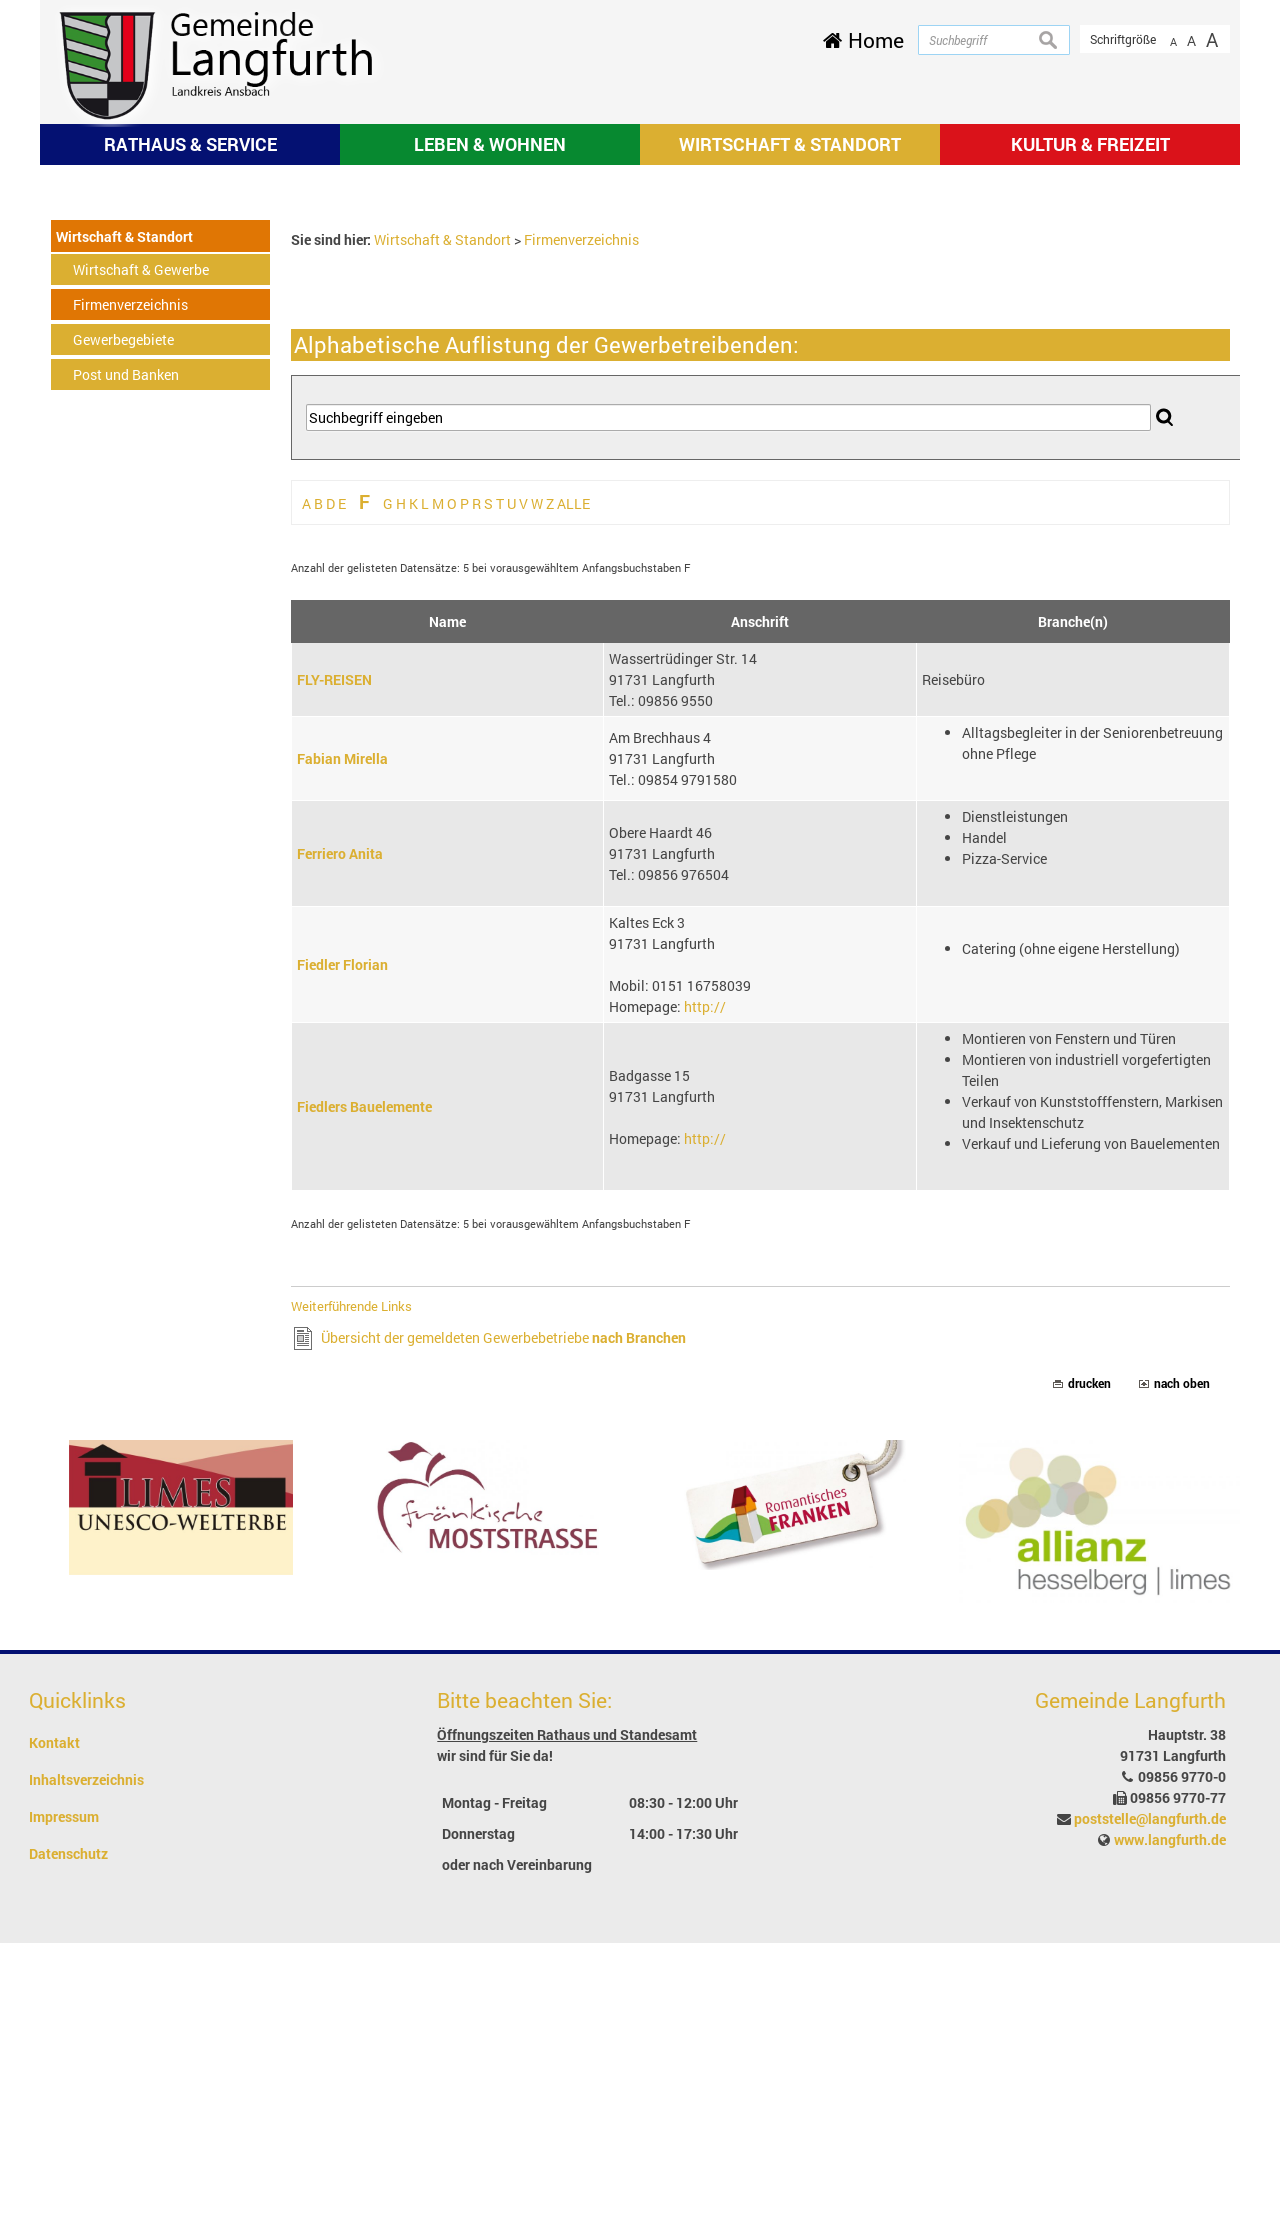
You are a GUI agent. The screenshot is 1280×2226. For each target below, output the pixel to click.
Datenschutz (68, 2136)
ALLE (573, 786)
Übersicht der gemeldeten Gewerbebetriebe (503, 1621)
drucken (1089, 1667)
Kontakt (54, 2025)
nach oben (1182, 1667)
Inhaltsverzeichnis (86, 2062)
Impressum (64, 2099)
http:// (705, 1289)
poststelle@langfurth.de (1150, 2101)
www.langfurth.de (1170, 2122)
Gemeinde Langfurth (1130, 1984)
